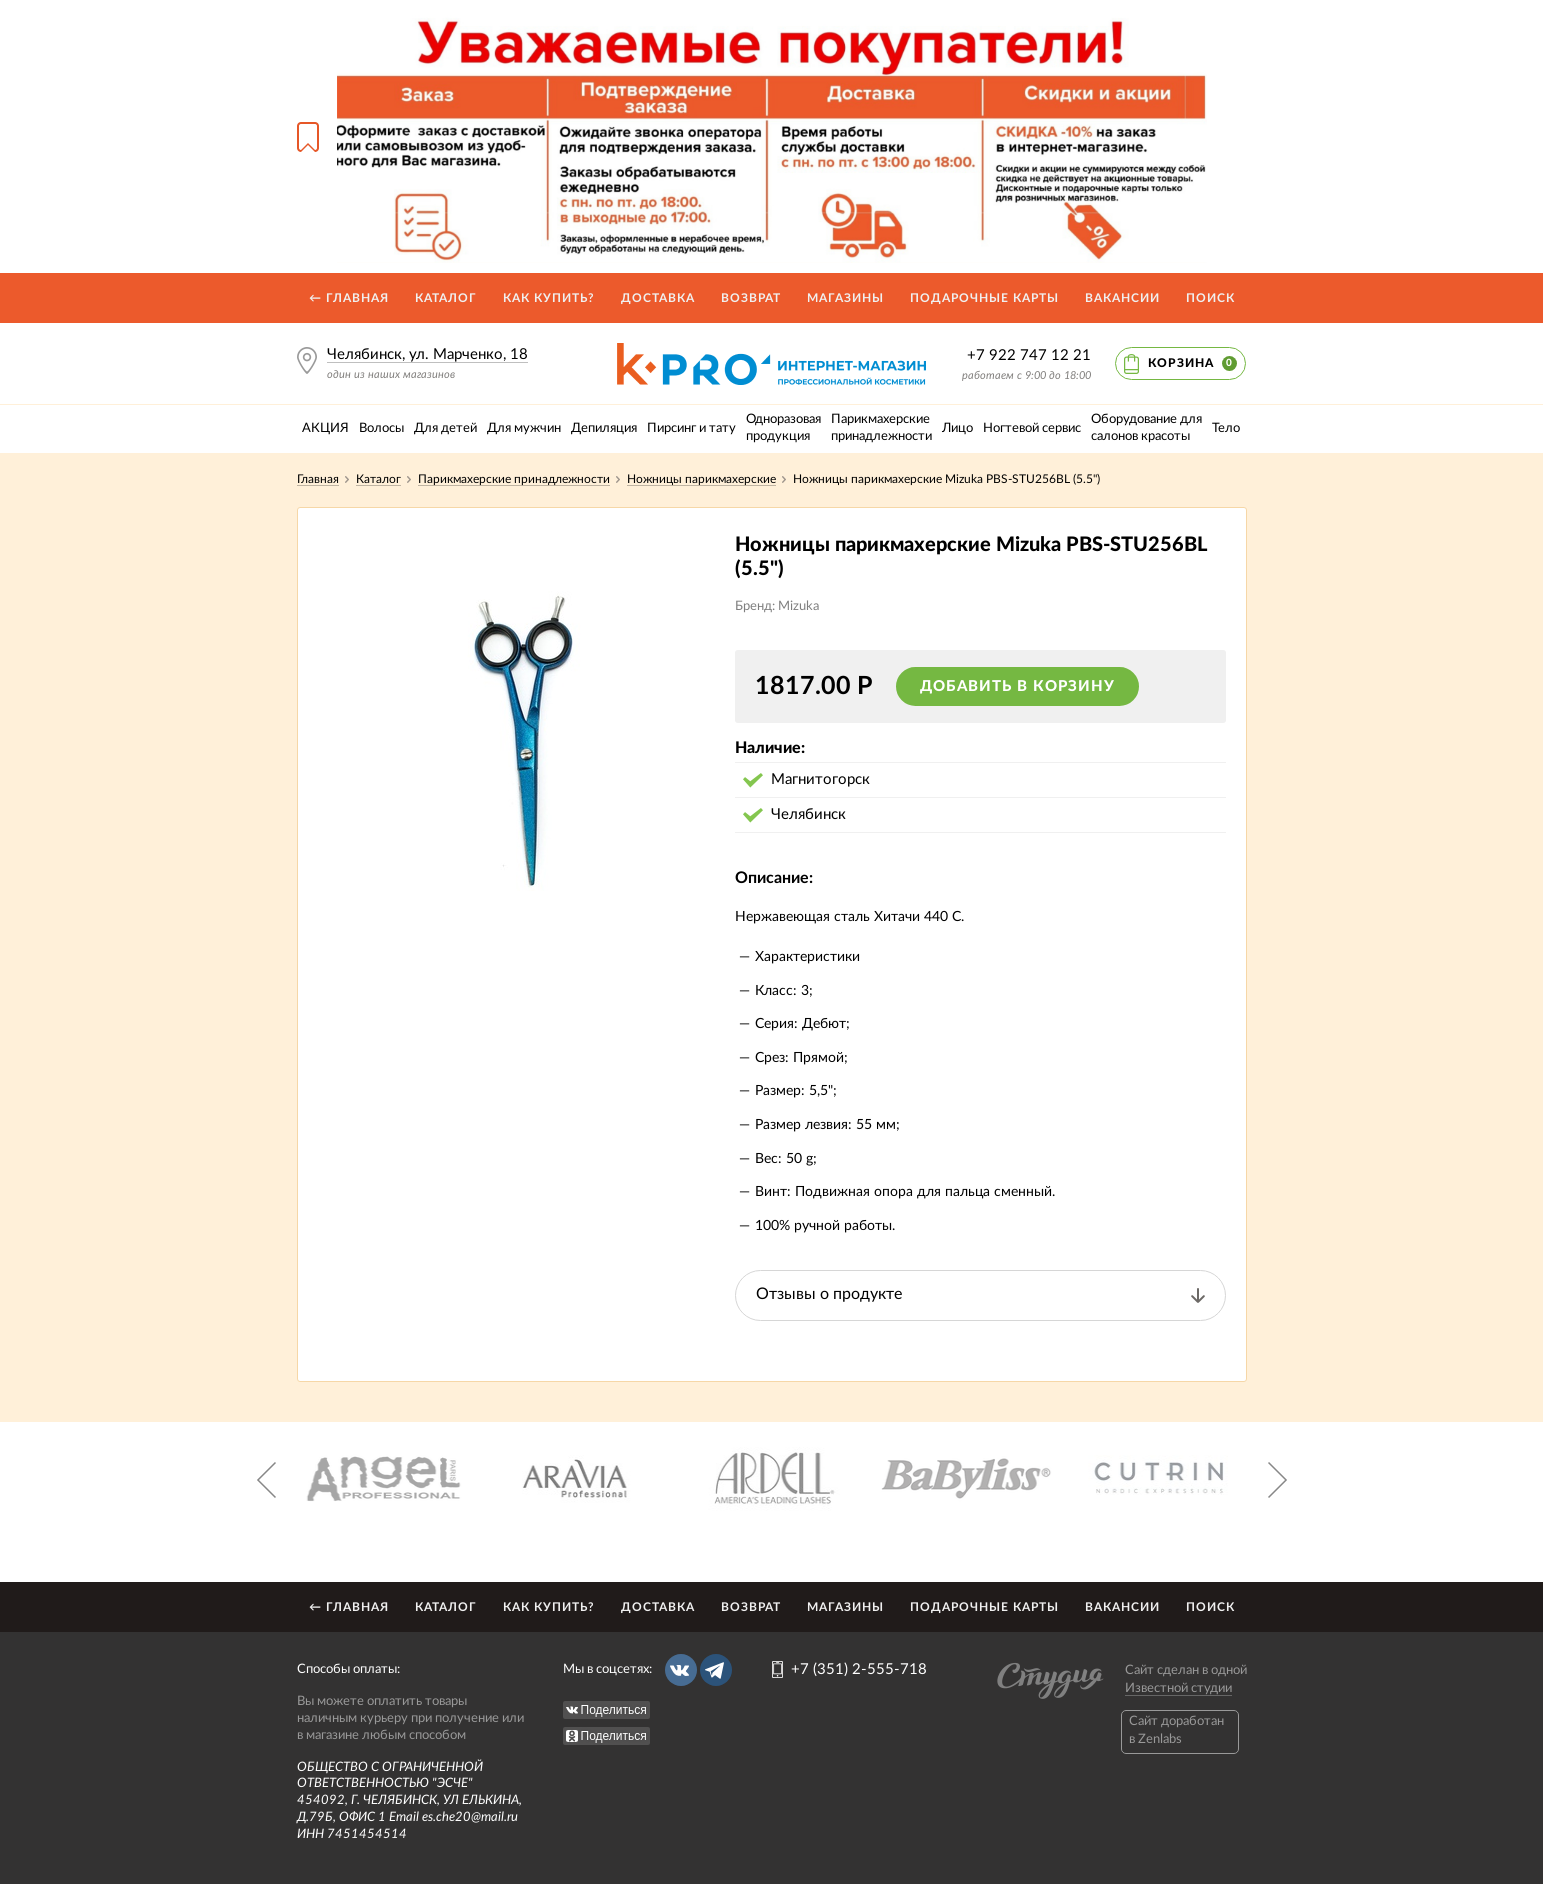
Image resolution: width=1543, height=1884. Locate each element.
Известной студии (1178, 1688)
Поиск (1210, 298)
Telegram (716, 1670)
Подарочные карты (984, 298)
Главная (318, 479)
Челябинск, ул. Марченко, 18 (427, 354)
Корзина (1192, 363)
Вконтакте (681, 1670)
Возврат (751, 298)
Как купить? (549, 298)
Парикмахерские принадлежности (514, 479)
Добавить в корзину (1017, 686)
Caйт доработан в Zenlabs (1176, 1730)
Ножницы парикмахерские (701, 479)
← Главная (349, 298)
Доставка (658, 298)
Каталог (446, 298)
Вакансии (1122, 298)
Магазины (845, 298)
